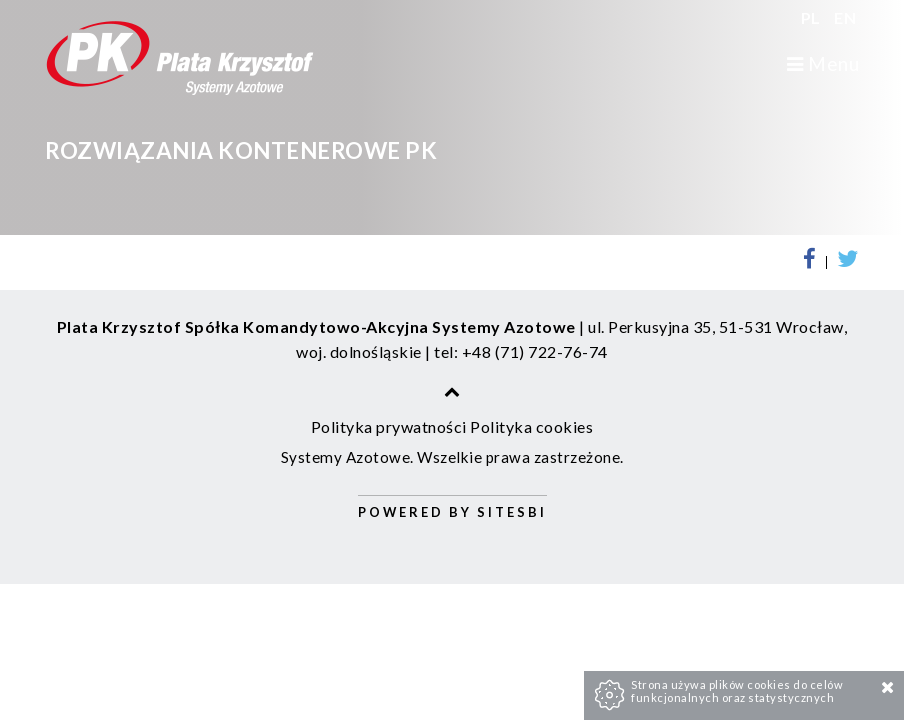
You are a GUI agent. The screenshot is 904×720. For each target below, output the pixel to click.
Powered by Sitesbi (452, 512)
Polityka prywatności (389, 426)
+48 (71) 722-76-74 (535, 351)
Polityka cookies (531, 426)
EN (845, 17)
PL (813, 17)
